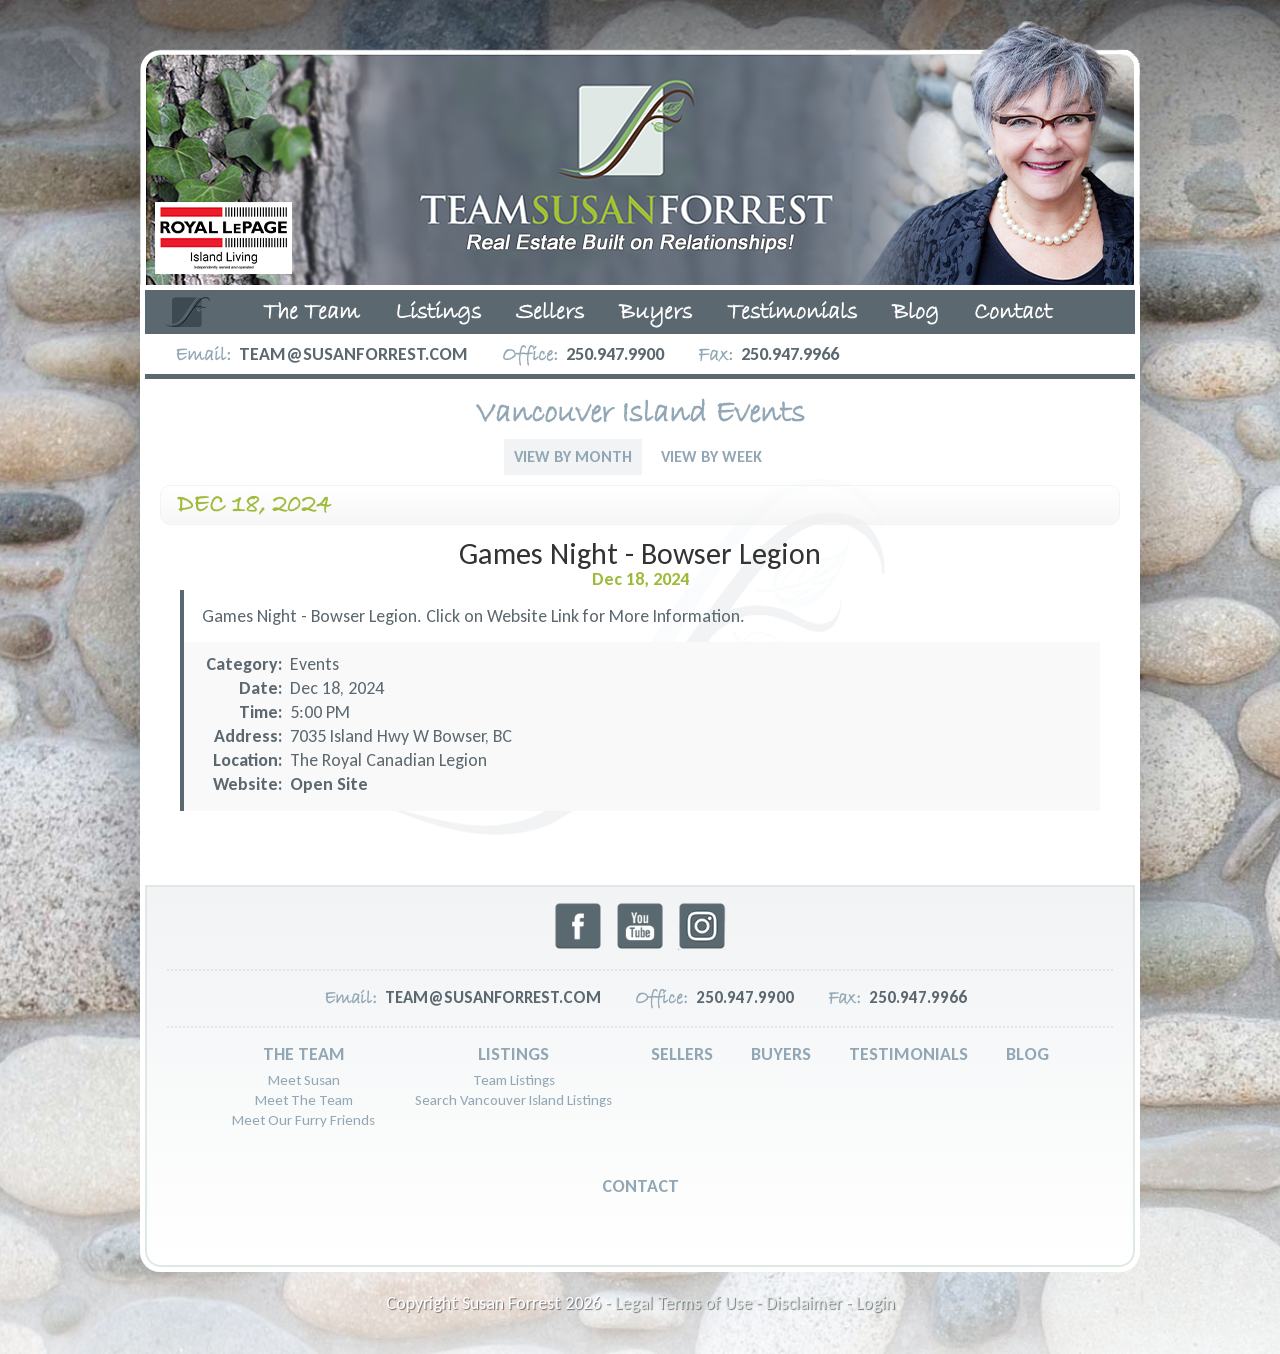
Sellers (550, 313)
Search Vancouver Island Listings (513, 1100)
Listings (438, 313)
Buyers (655, 313)
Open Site (329, 784)
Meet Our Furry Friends (303, 1120)
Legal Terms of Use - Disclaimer (728, 1303)
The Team (311, 313)
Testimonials (792, 313)
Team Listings (514, 1080)
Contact (1013, 313)
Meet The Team (304, 1100)
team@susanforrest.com (353, 354)
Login (875, 1303)
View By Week (711, 456)
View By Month (573, 456)
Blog (915, 313)
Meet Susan (304, 1080)
